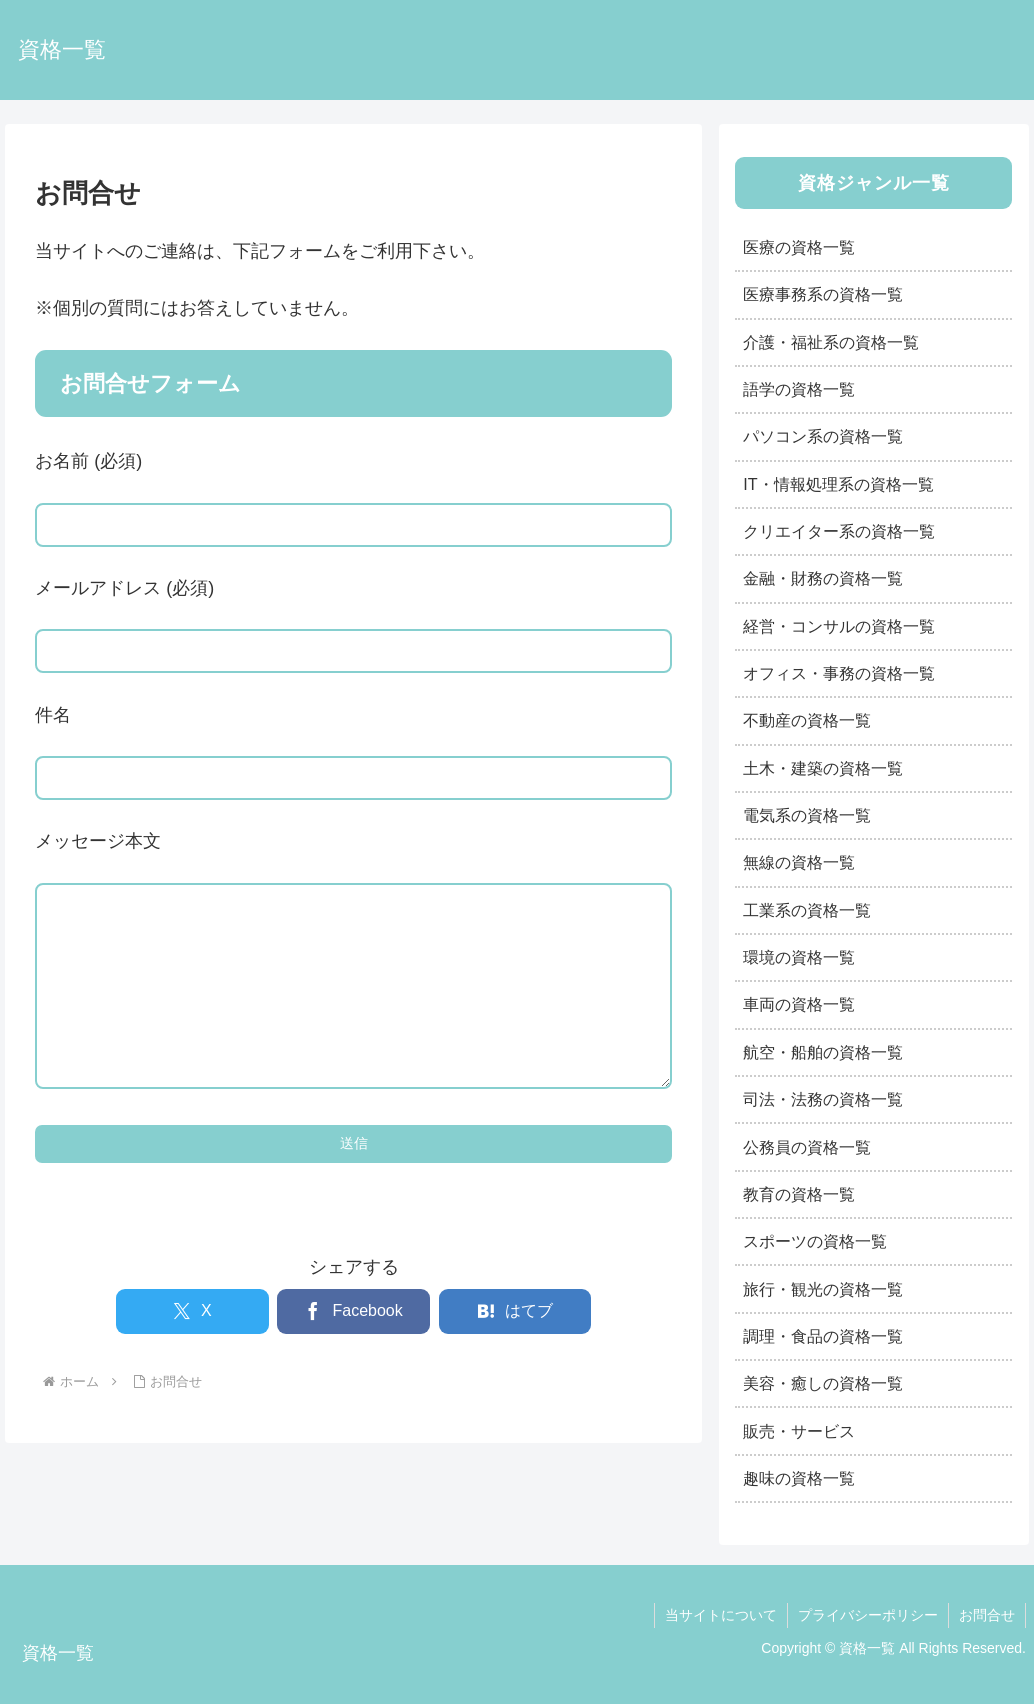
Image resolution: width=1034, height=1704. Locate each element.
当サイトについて (721, 1615)
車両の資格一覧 (799, 1004)
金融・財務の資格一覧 (823, 578)
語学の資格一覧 (799, 389)
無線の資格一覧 (799, 862)
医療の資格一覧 (799, 247)
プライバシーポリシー (868, 1615)
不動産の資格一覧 (807, 720)
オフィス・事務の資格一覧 (839, 673)
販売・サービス (799, 1431)
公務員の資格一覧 (807, 1147)
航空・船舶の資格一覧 (823, 1052)
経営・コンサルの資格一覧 (839, 626)
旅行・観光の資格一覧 (823, 1289)
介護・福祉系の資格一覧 (831, 342)
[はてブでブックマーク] (515, 1351)
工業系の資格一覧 (807, 910)
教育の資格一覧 (799, 1194)
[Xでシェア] (192, 1351)
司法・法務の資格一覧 (823, 1099)
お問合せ (987, 1615)
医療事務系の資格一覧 (823, 294)
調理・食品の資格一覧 (823, 1336)
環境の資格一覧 (799, 957)
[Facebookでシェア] (353, 1351)
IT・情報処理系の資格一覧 (838, 484)
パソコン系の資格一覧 (823, 436)
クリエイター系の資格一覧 (839, 531)
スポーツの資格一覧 (815, 1241)
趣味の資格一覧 (799, 1478)
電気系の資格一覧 (807, 815)
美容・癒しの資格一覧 (823, 1383)
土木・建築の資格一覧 (823, 768)
